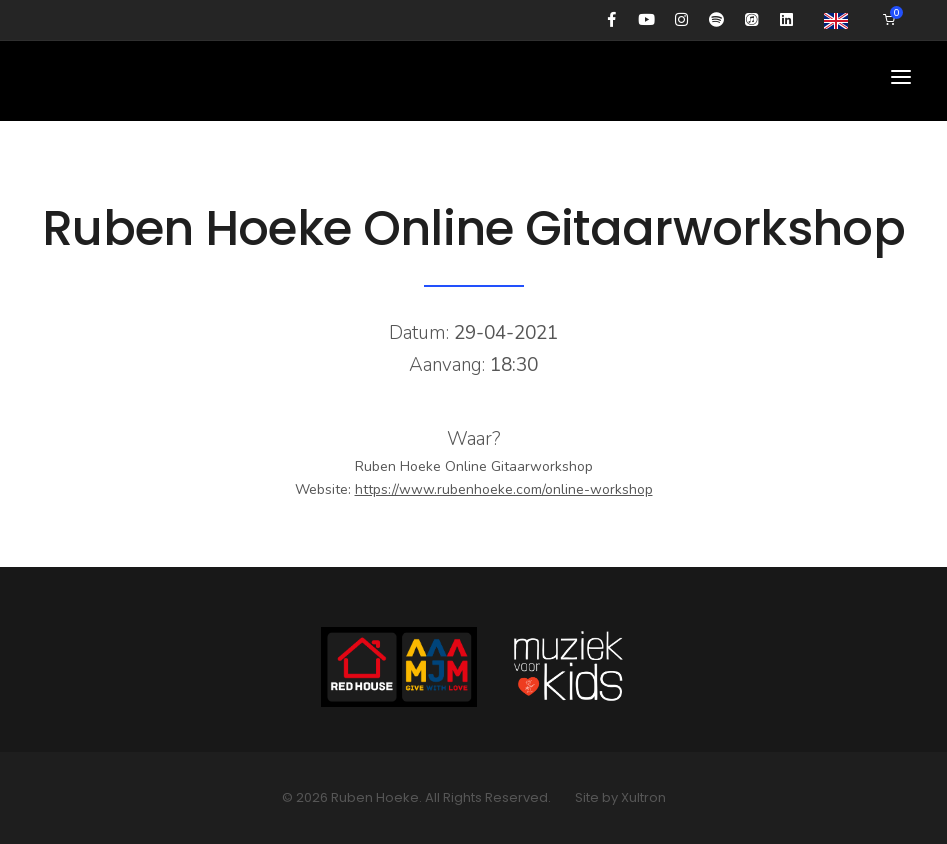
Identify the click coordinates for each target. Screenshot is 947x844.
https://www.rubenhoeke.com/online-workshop (504, 489)
